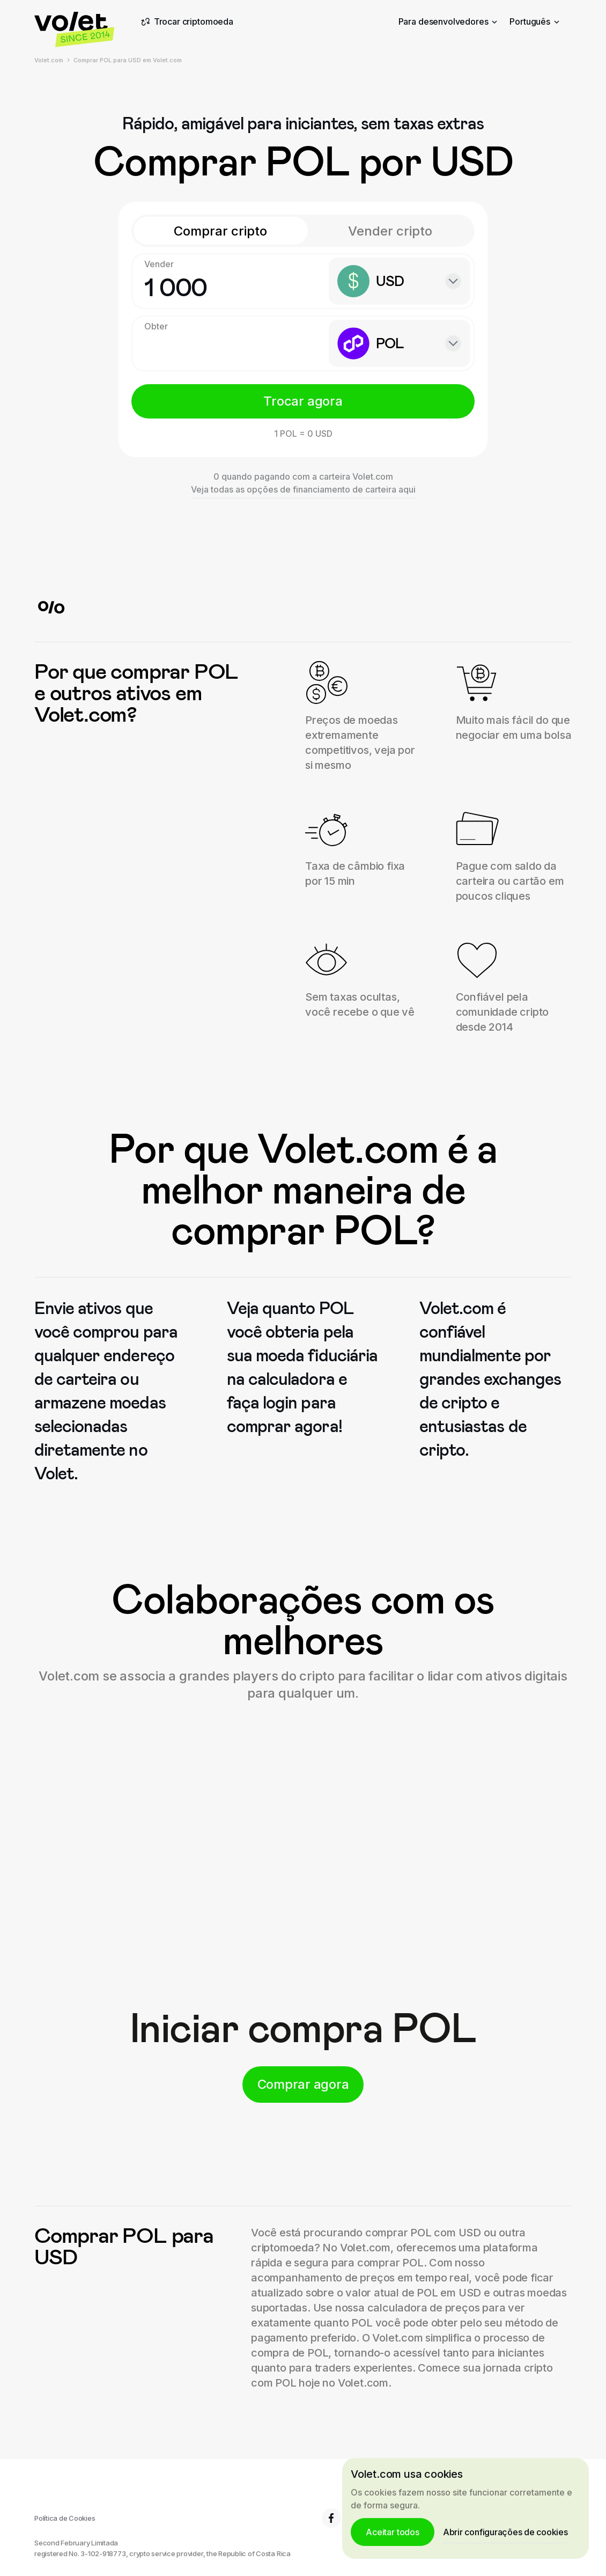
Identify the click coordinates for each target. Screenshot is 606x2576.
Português (534, 21)
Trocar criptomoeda (186, 21)
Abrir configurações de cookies (505, 2532)
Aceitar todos (392, 2532)
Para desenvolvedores (447, 21)
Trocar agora (302, 401)
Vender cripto (390, 231)
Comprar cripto (220, 231)
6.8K (341, 2518)
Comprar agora (303, 2084)
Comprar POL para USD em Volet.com (127, 60)
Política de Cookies (64, 2518)
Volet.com (48, 60)
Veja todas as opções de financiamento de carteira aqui (303, 489)
